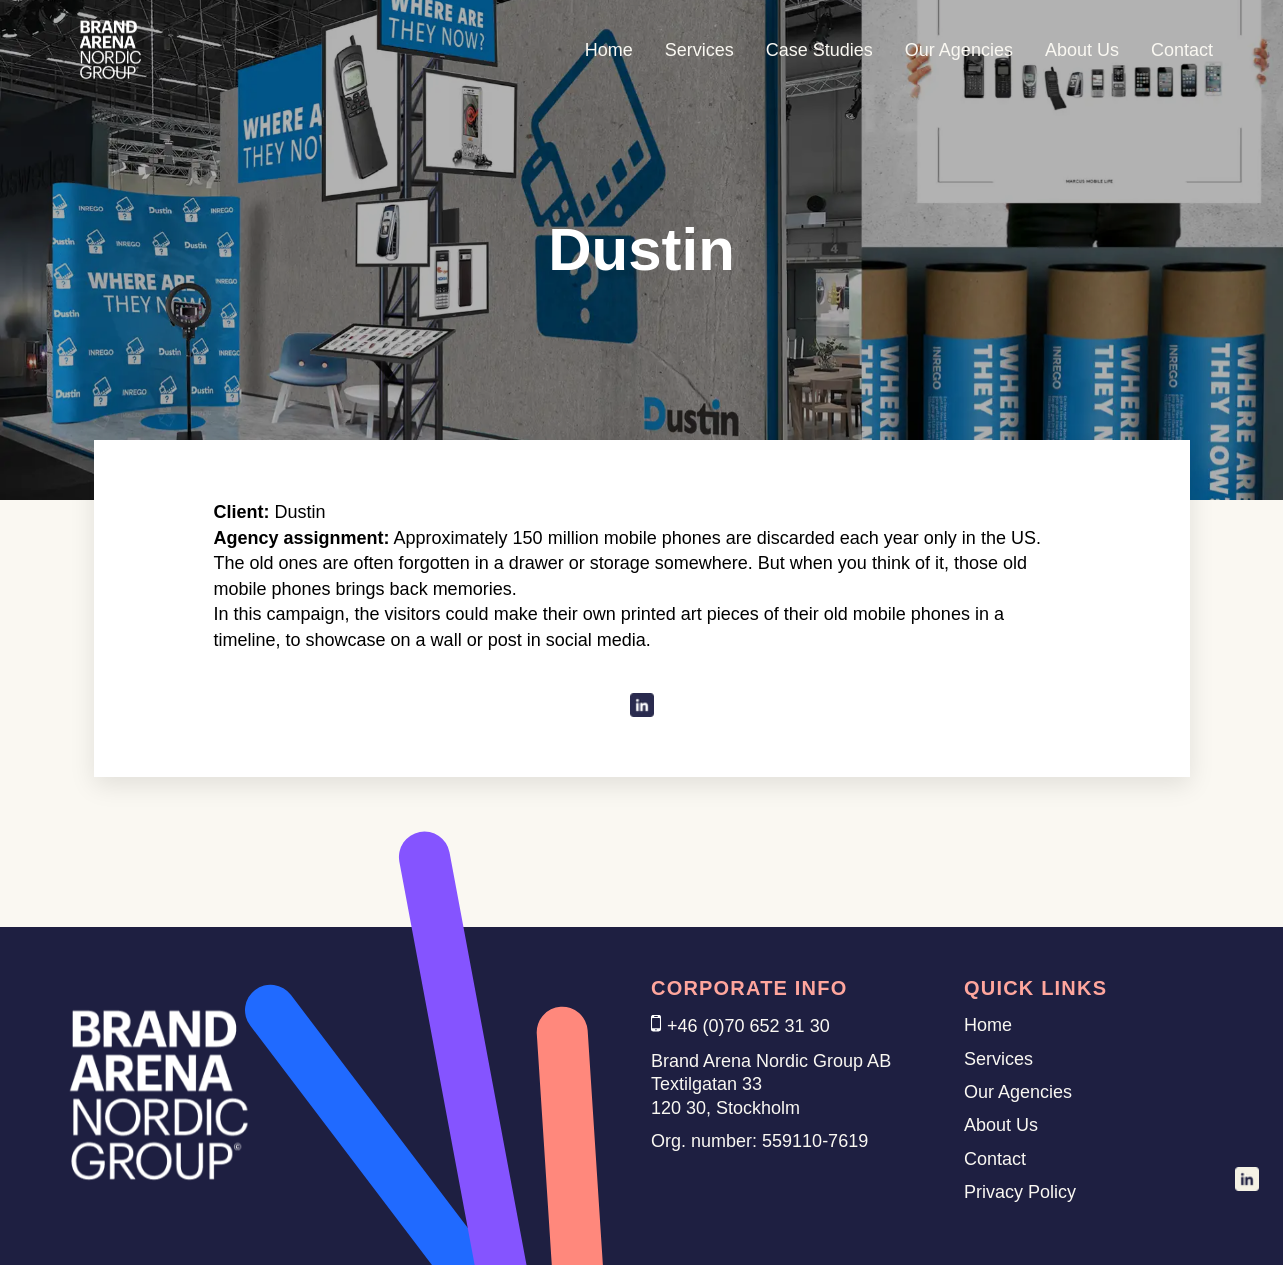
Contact (1182, 50)
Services (699, 50)
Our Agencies (959, 50)
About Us (1082, 50)
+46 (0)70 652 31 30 (748, 1026)
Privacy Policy (1020, 1192)
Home (609, 50)
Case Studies (819, 50)
